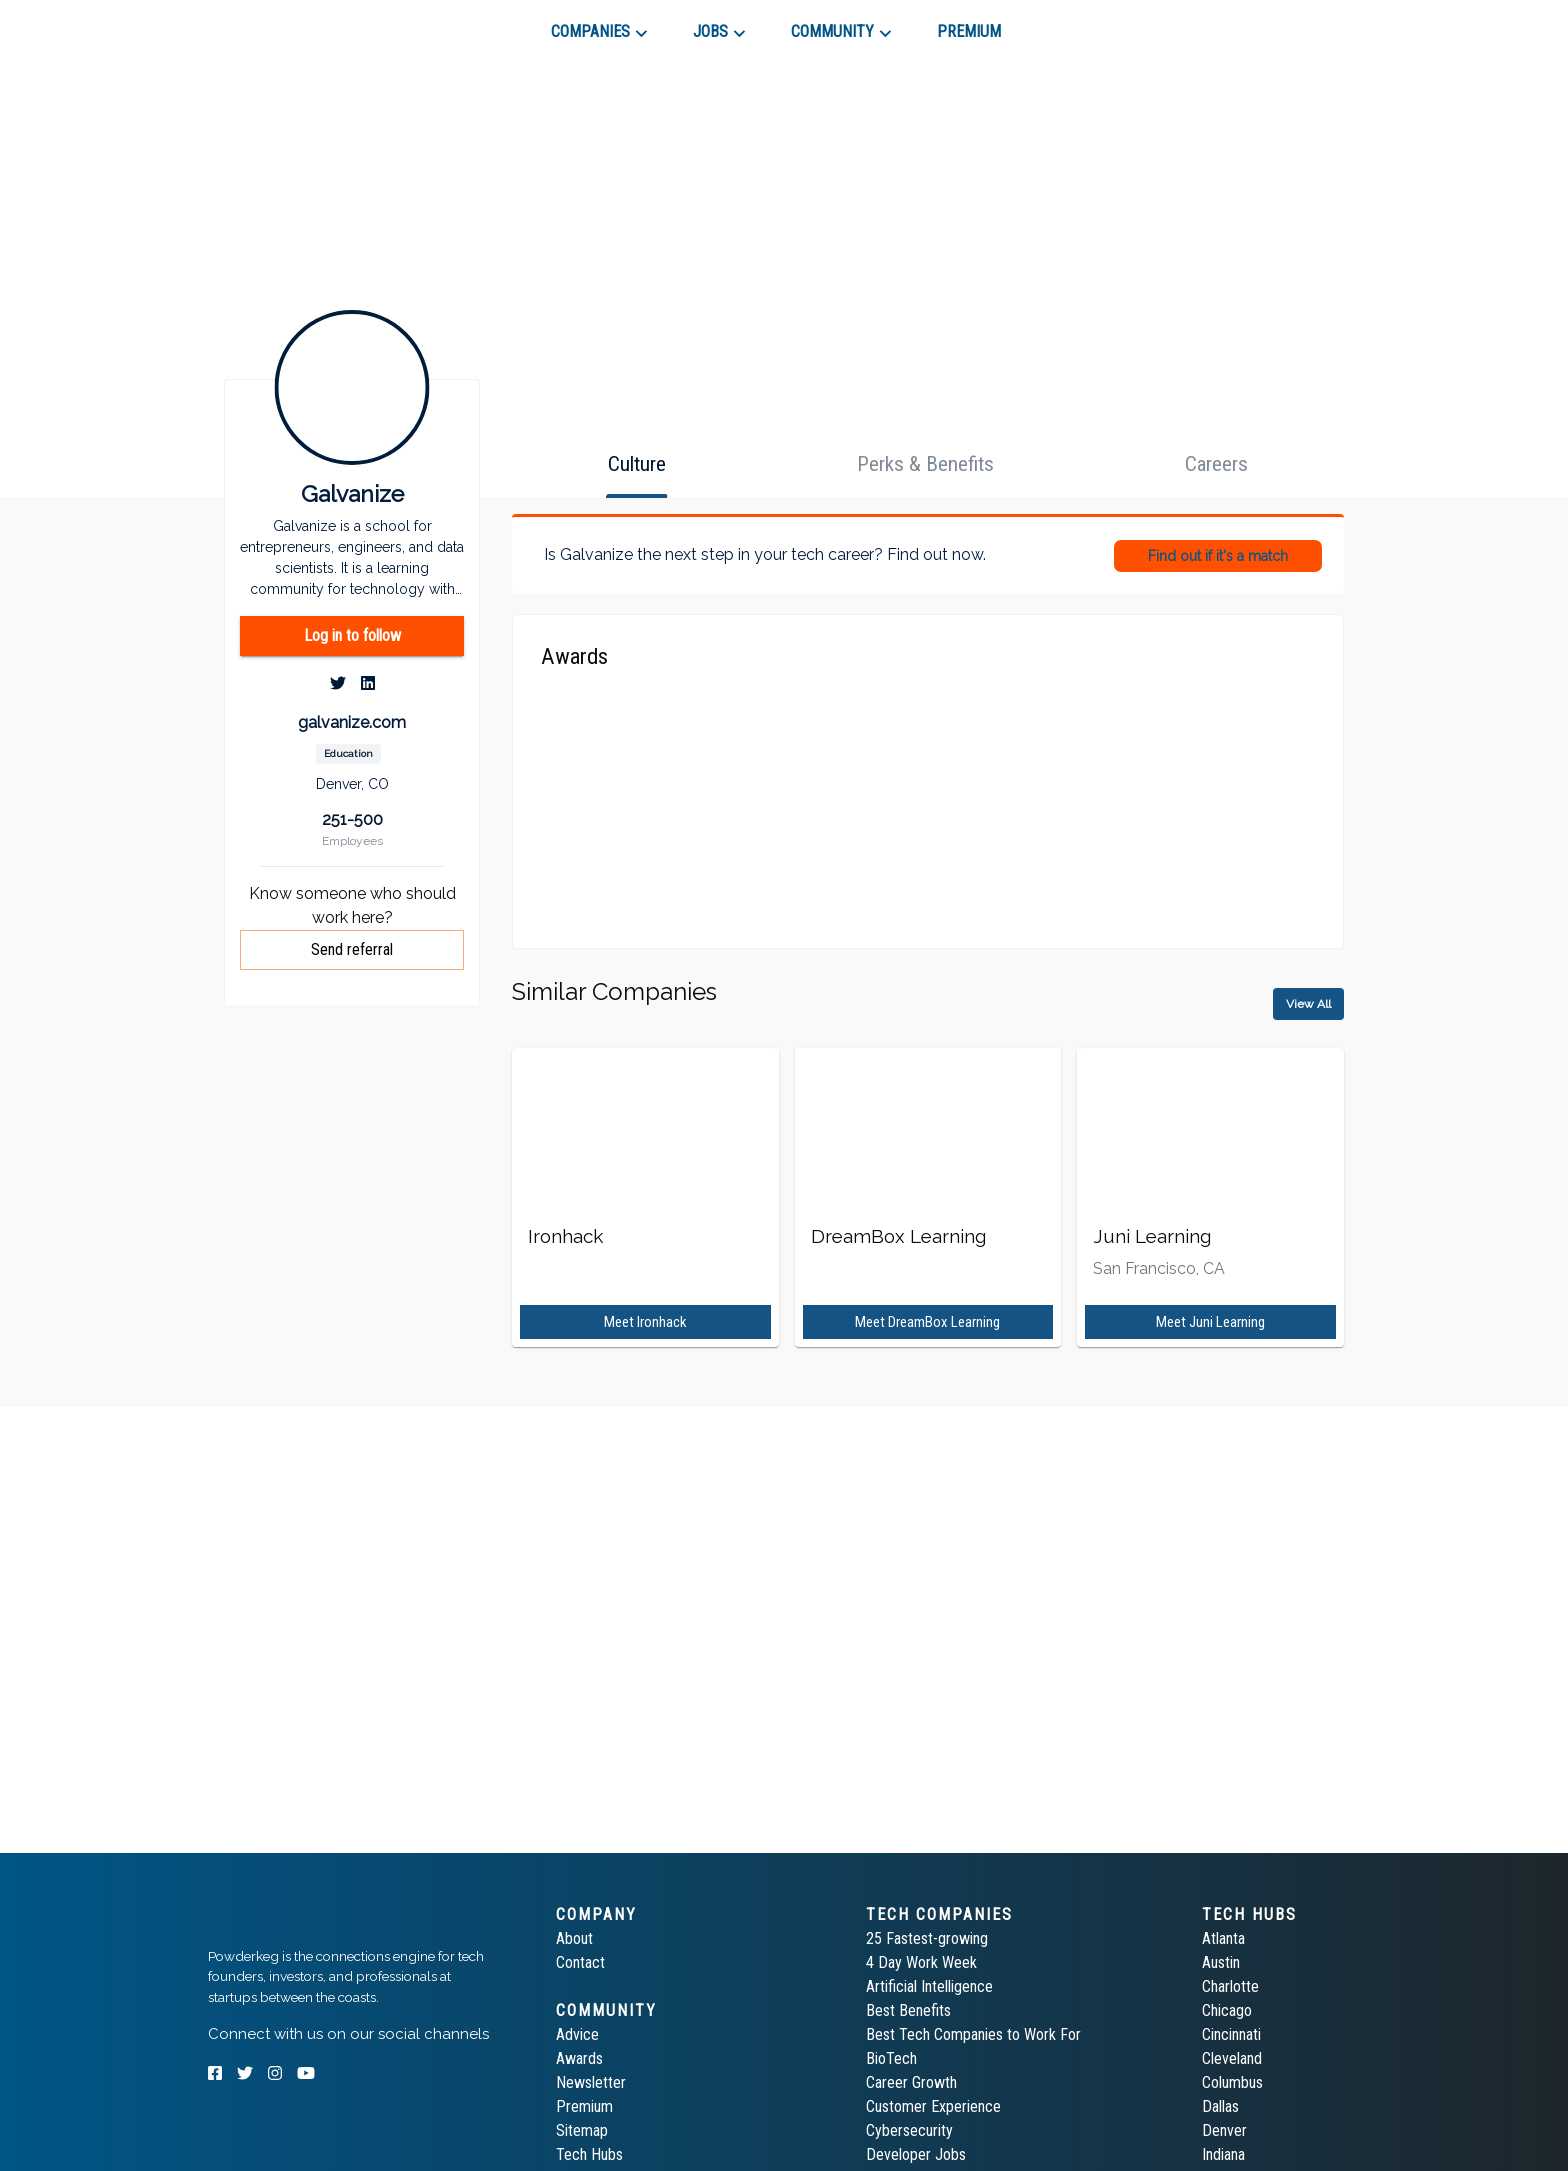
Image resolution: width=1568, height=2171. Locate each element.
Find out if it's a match (1218, 556)
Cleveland (1232, 2058)
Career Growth (911, 2082)
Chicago (1227, 2010)
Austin (1221, 1962)
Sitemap (582, 2130)
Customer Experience (933, 2106)
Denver (1224, 2130)
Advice (577, 2034)
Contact (580, 1962)
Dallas (1220, 2106)
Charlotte (1230, 1986)
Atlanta (1223, 1938)
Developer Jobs (916, 2154)
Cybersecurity (909, 2130)
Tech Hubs (589, 2154)
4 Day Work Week (921, 1962)
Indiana (1223, 2154)
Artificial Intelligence (929, 1986)
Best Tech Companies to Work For (973, 2034)
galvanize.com (352, 722)
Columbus (1232, 2082)
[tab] (279, 24)
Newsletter (591, 2082)
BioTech (891, 2058)
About (574, 1938)
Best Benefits (908, 2010)
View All (1308, 1004)
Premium (584, 2106)
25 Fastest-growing (927, 1938)
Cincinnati (1231, 2034)
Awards (579, 2058)
